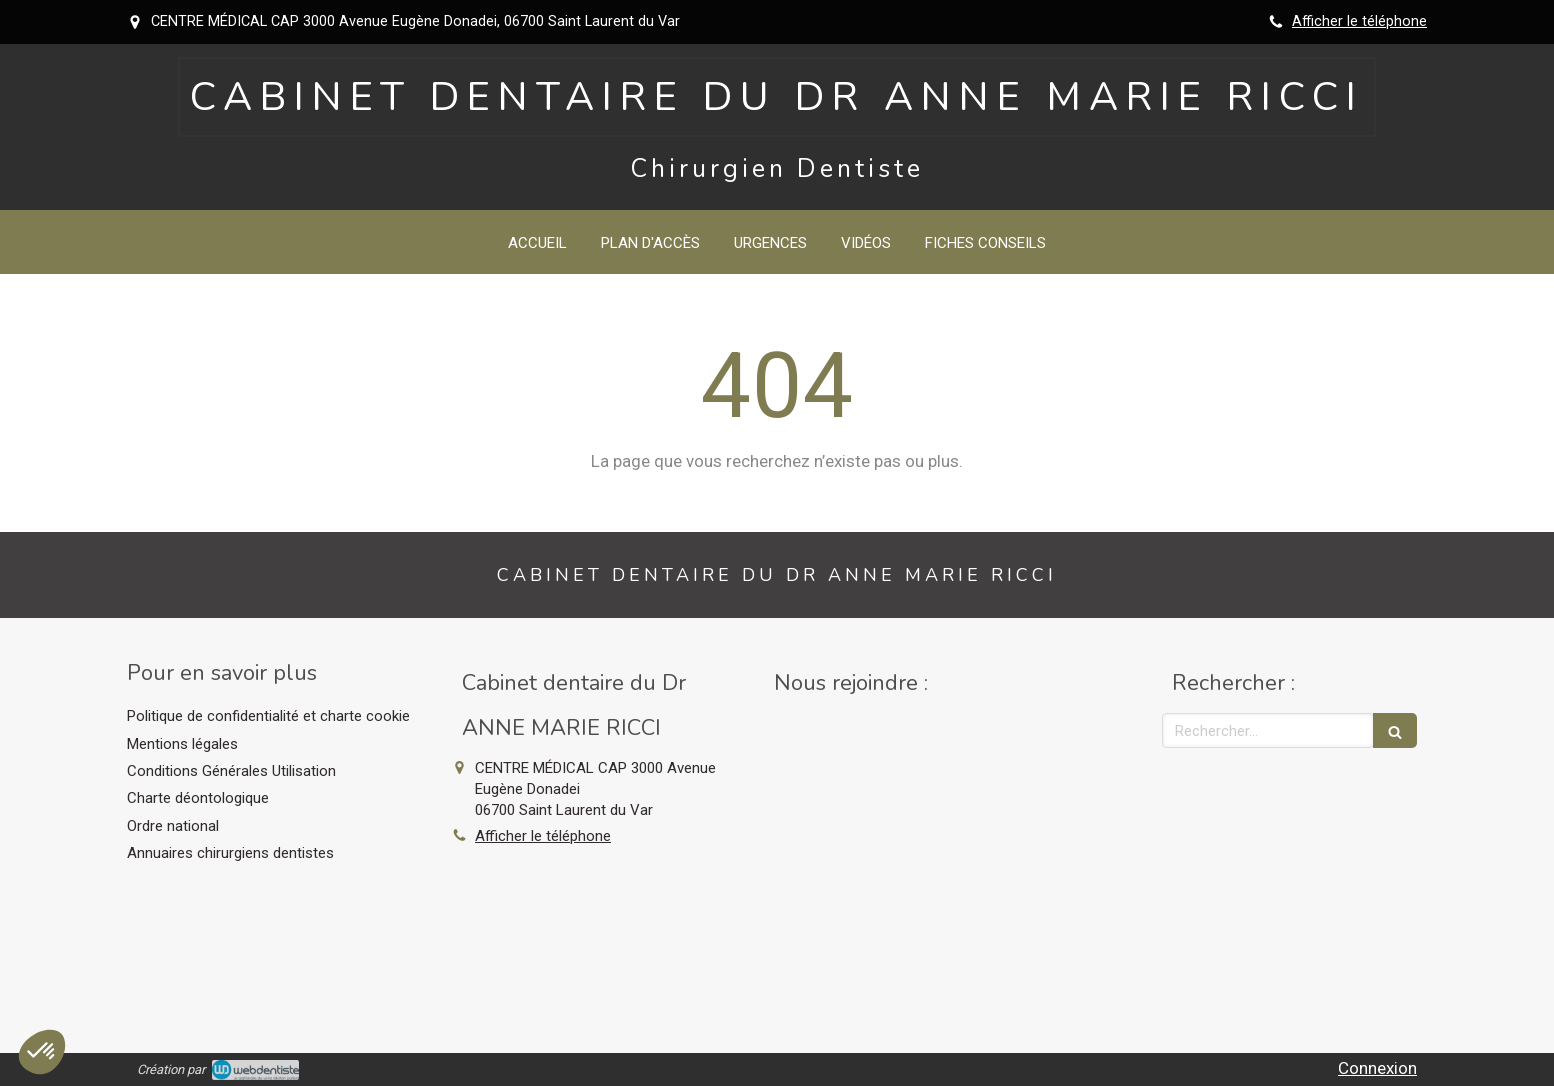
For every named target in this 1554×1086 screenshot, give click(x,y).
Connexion (1377, 1068)
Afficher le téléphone (1359, 21)
